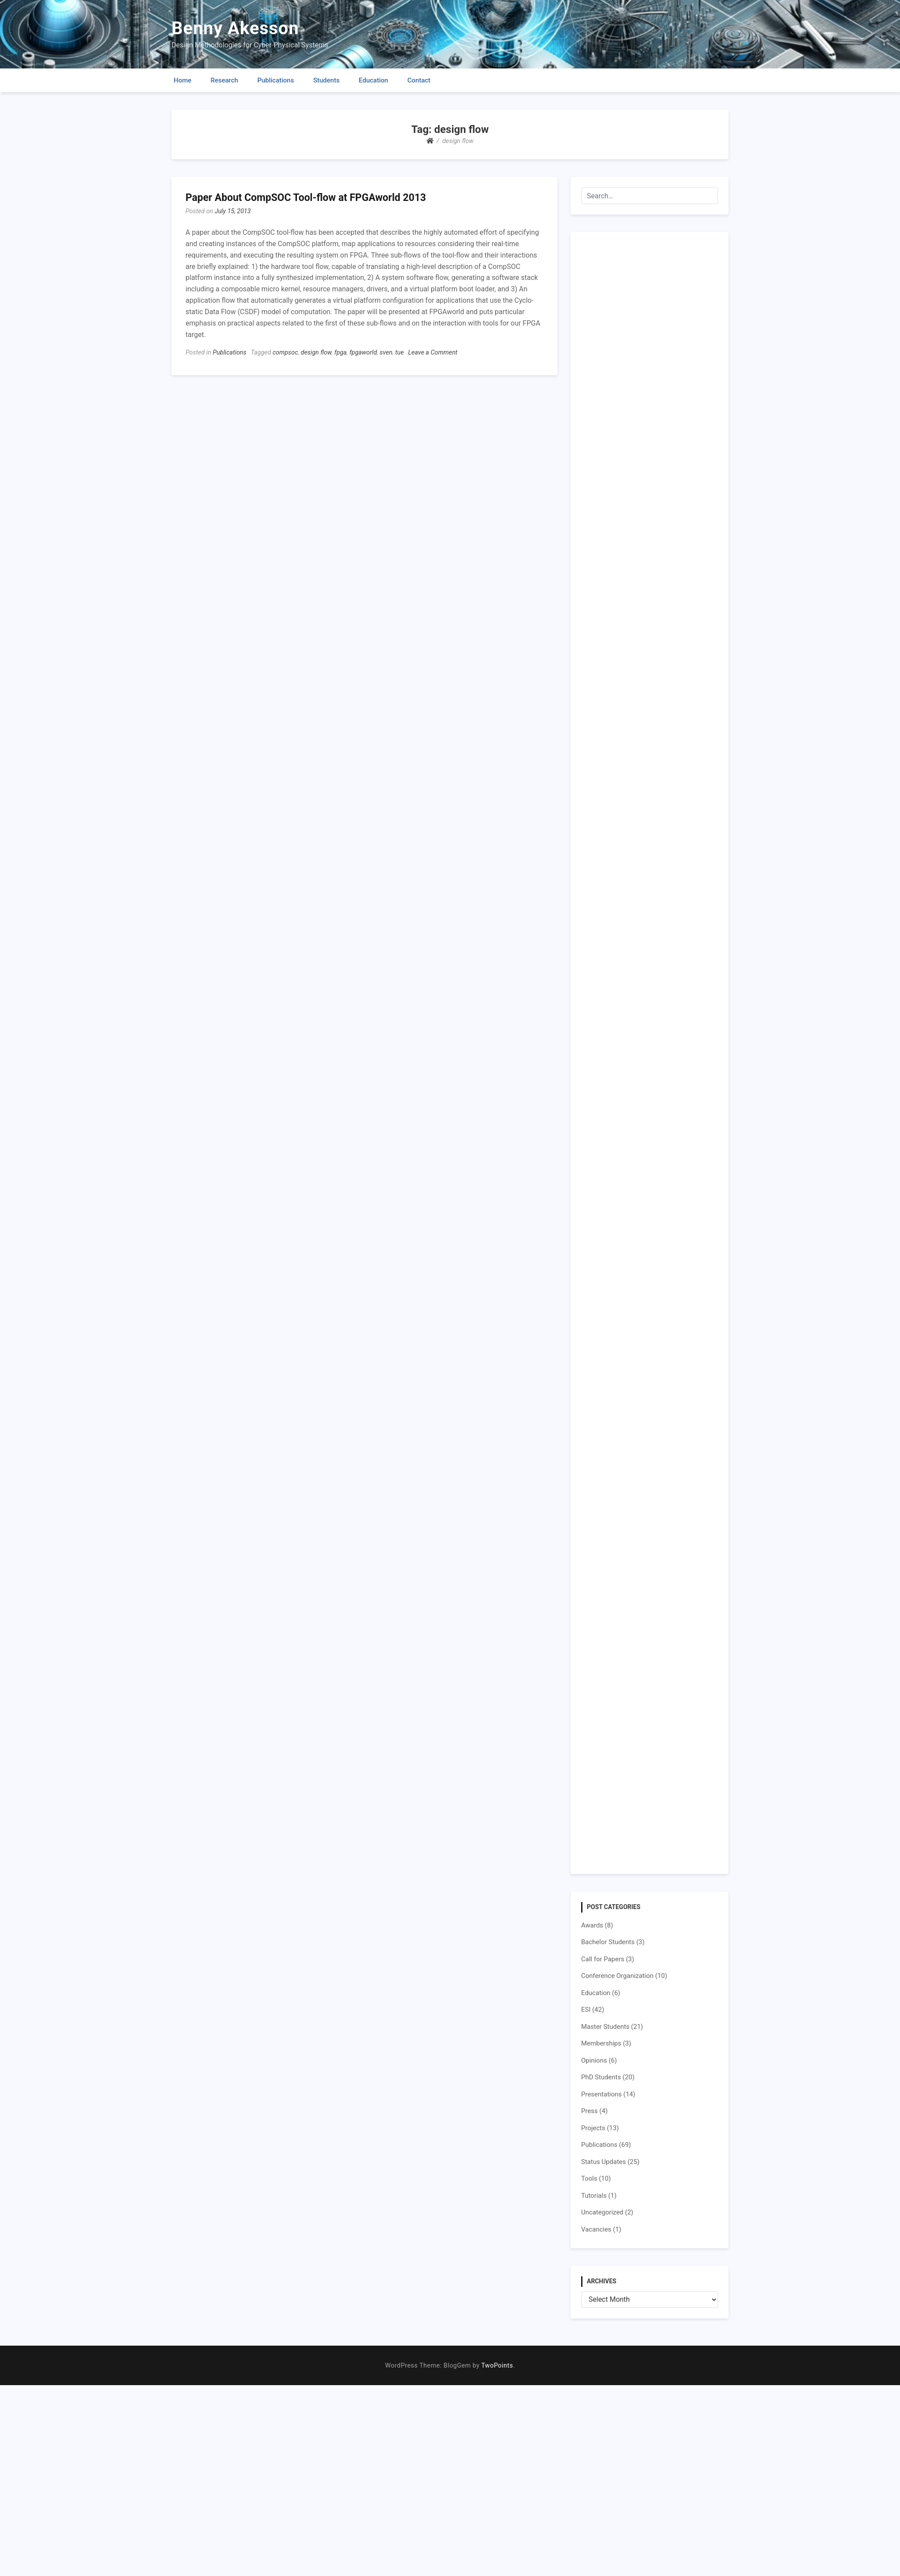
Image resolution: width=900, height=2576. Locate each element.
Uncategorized (602, 2212)
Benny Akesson (235, 28)
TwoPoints (497, 2365)
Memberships (601, 2043)
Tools (589, 2178)
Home (182, 80)
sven (386, 352)
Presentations (601, 2094)
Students (326, 80)
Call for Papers (602, 1959)
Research (224, 80)
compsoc (285, 352)
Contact (419, 80)
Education (373, 80)
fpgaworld (363, 352)
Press (589, 2111)
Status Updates (603, 2162)
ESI (586, 2010)
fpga (340, 352)
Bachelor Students (608, 1942)
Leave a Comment (432, 352)
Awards (592, 1925)
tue (399, 352)
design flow (316, 352)
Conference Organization (617, 1976)
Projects (593, 2128)
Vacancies (596, 2229)
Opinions (594, 2060)
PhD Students (601, 2077)
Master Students (605, 2027)
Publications (275, 80)
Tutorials (594, 2196)
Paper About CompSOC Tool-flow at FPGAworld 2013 (306, 198)
